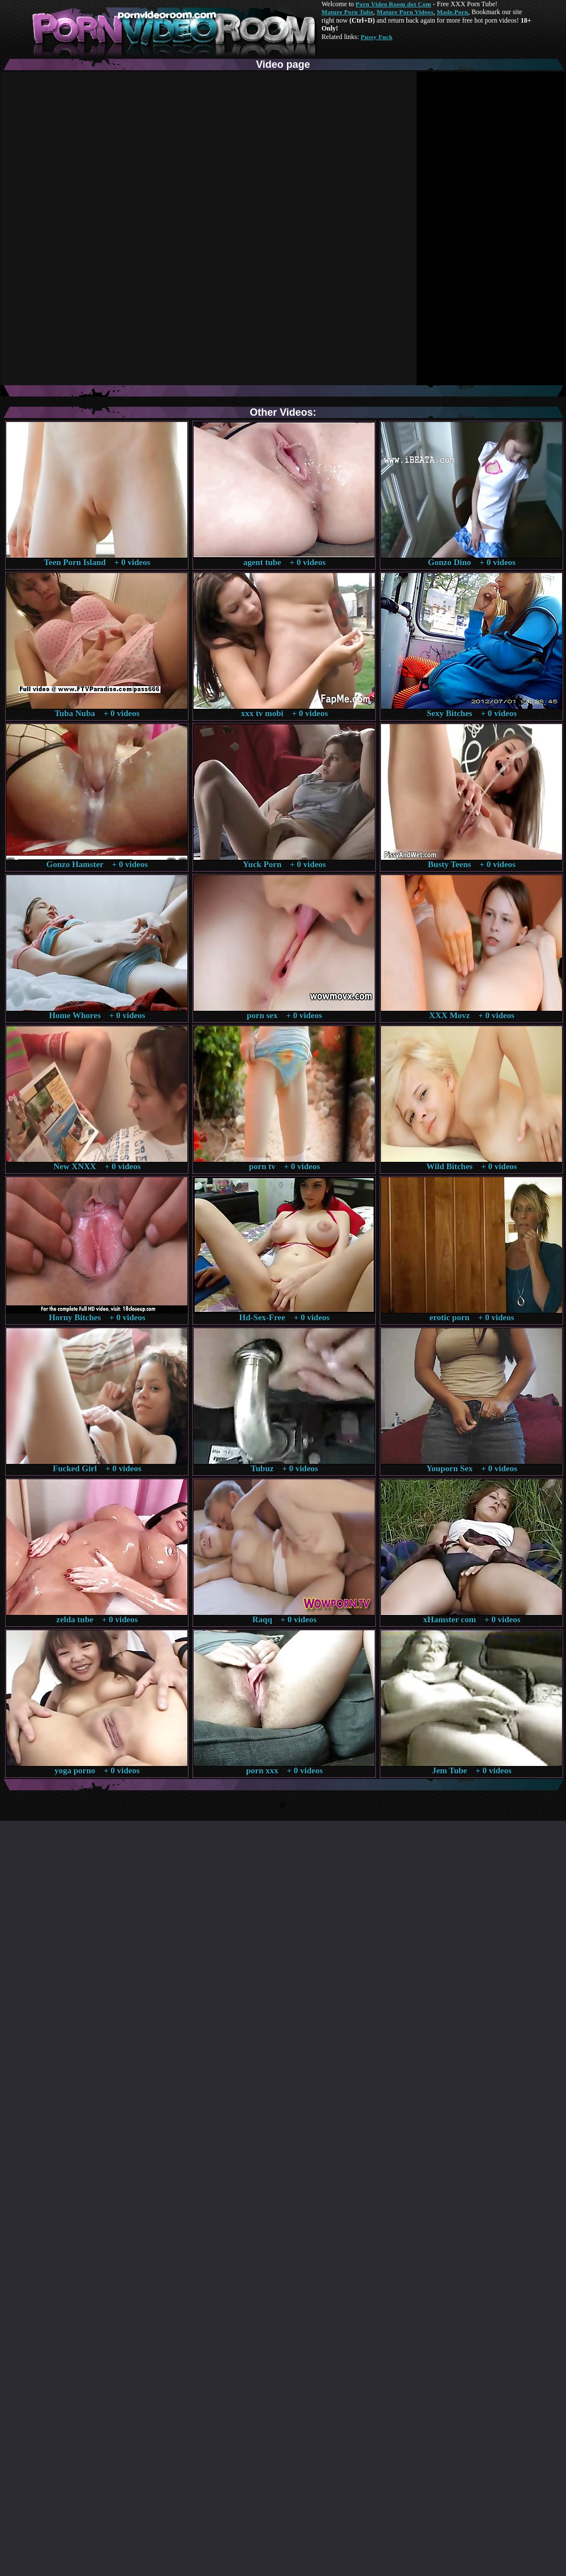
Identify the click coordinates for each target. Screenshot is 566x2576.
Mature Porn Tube (347, 11)
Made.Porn (452, 11)
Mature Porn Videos (405, 11)
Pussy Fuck (376, 36)
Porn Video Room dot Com (393, 4)
